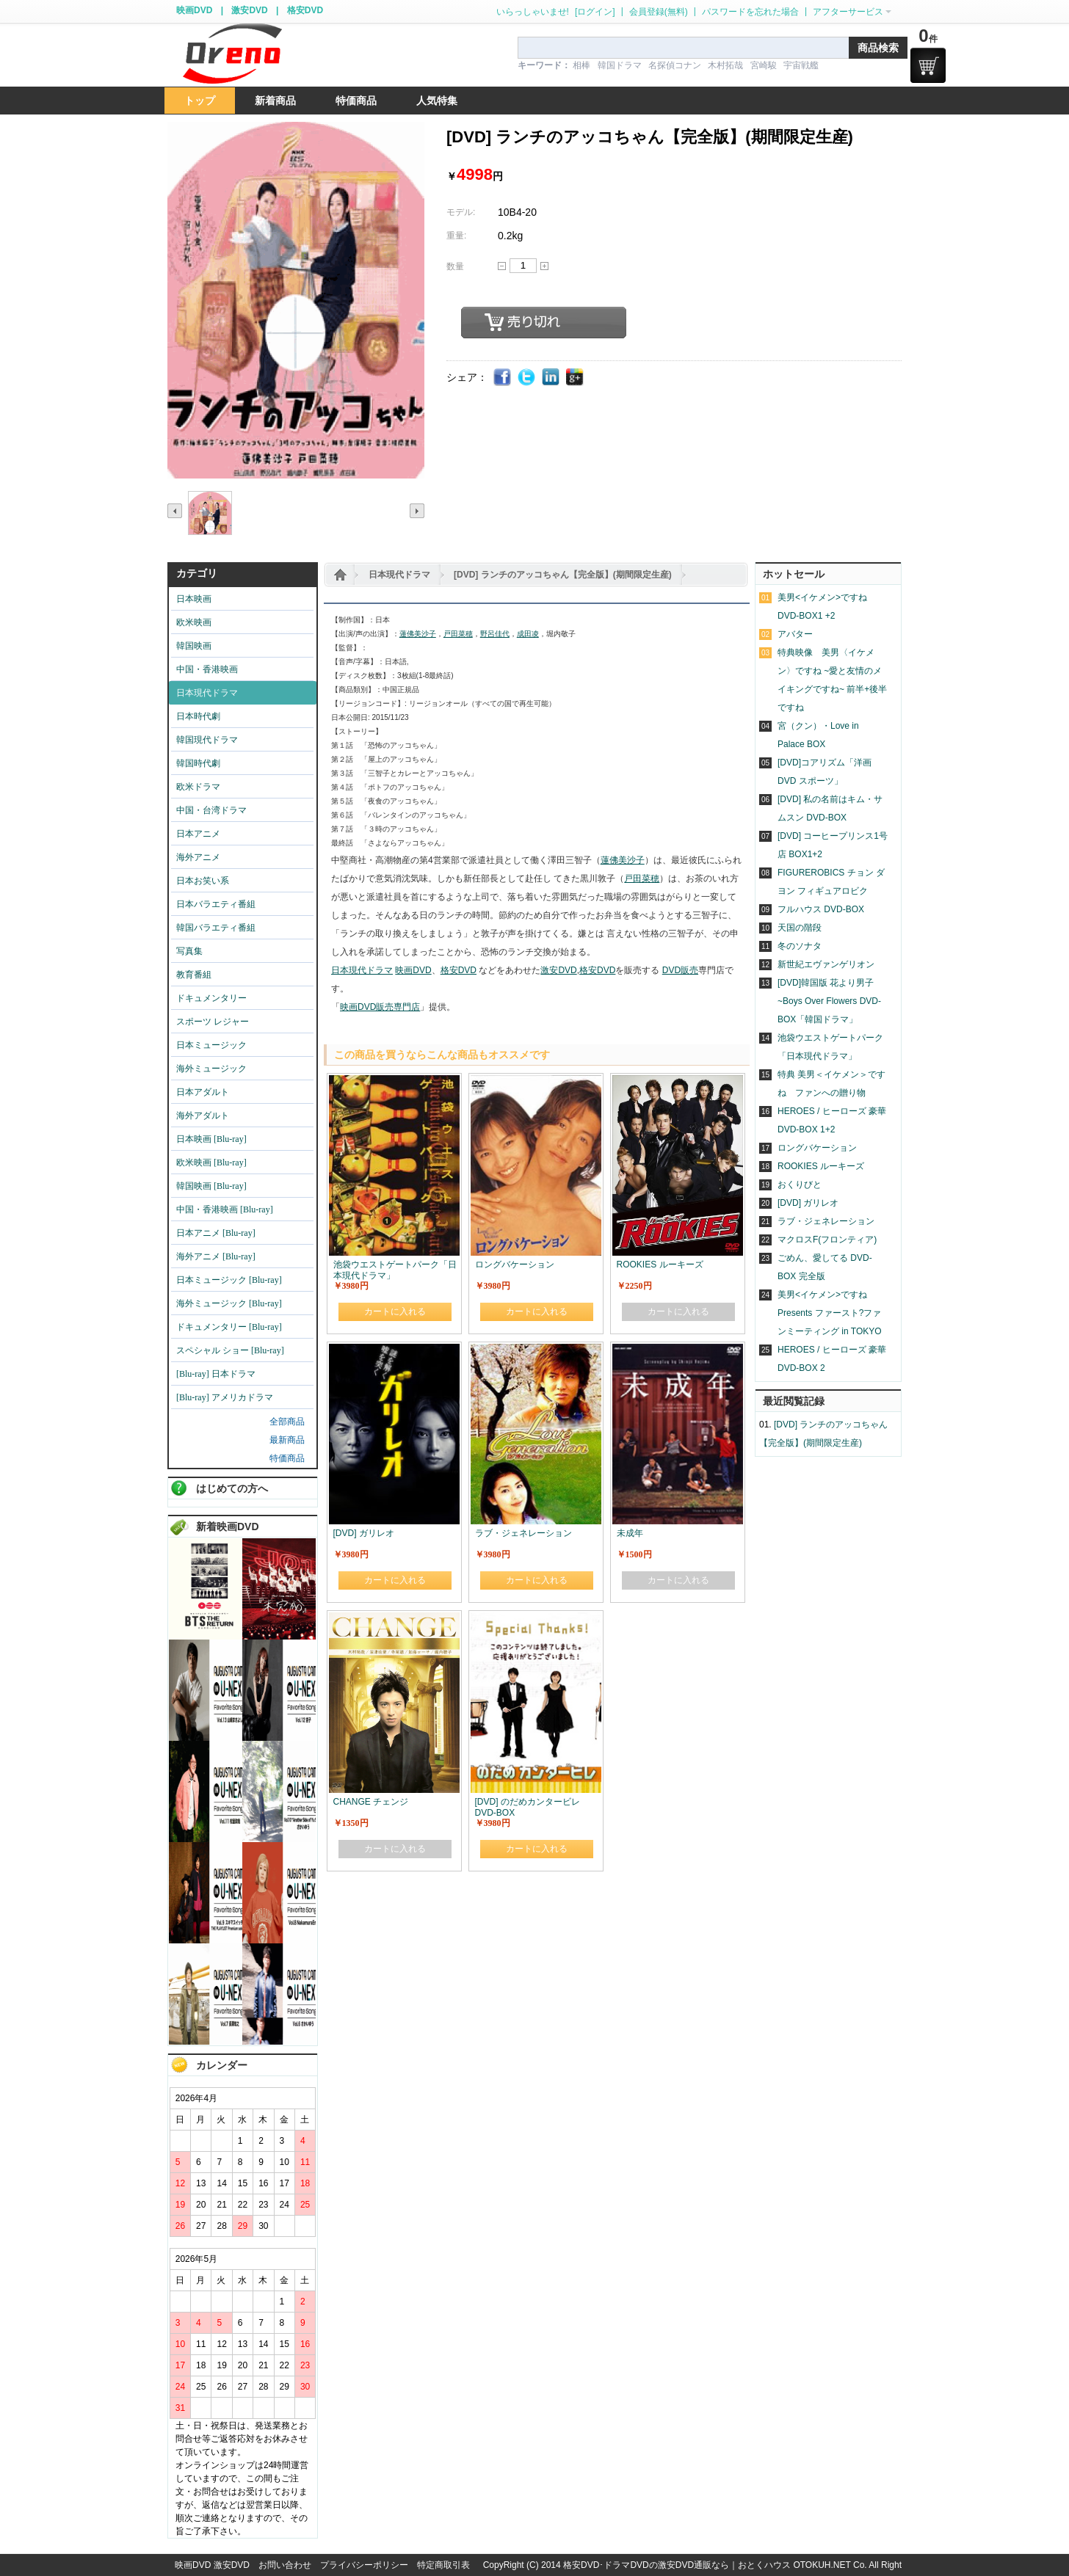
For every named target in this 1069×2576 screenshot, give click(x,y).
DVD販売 (680, 970)
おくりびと (800, 1184)
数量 (455, 266)
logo (232, 54)
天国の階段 (800, 928)
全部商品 (287, 1421)
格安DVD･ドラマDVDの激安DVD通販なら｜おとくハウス (678, 2565)
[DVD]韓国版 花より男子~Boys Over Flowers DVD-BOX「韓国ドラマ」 (829, 1001)
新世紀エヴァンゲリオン (826, 964)
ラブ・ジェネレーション (826, 1221)
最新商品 (287, 1440)
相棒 (581, 65)
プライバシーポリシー (364, 2565)
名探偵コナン (674, 65)
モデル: (460, 212)
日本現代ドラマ (399, 575)
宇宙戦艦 (801, 65)
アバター (795, 634)
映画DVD (194, 10)
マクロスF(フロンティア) (827, 1239)
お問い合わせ (284, 2565)
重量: (456, 235)
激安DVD (249, 10)
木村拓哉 (725, 65)
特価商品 (287, 1458)
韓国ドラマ (620, 65)
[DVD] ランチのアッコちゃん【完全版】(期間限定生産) (563, 575)
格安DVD (305, 10)
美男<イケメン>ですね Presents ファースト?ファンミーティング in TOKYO (830, 1312)
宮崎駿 (763, 65)
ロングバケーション (817, 1148)
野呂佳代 (495, 634)
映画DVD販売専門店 (380, 1007)
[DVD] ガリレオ (808, 1203)
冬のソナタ (800, 946)
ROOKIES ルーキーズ (821, 1166)
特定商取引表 (443, 2565)
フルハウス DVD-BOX (821, 909)
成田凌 (528, 634)
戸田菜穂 (458, 634)
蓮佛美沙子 (417, 634)
